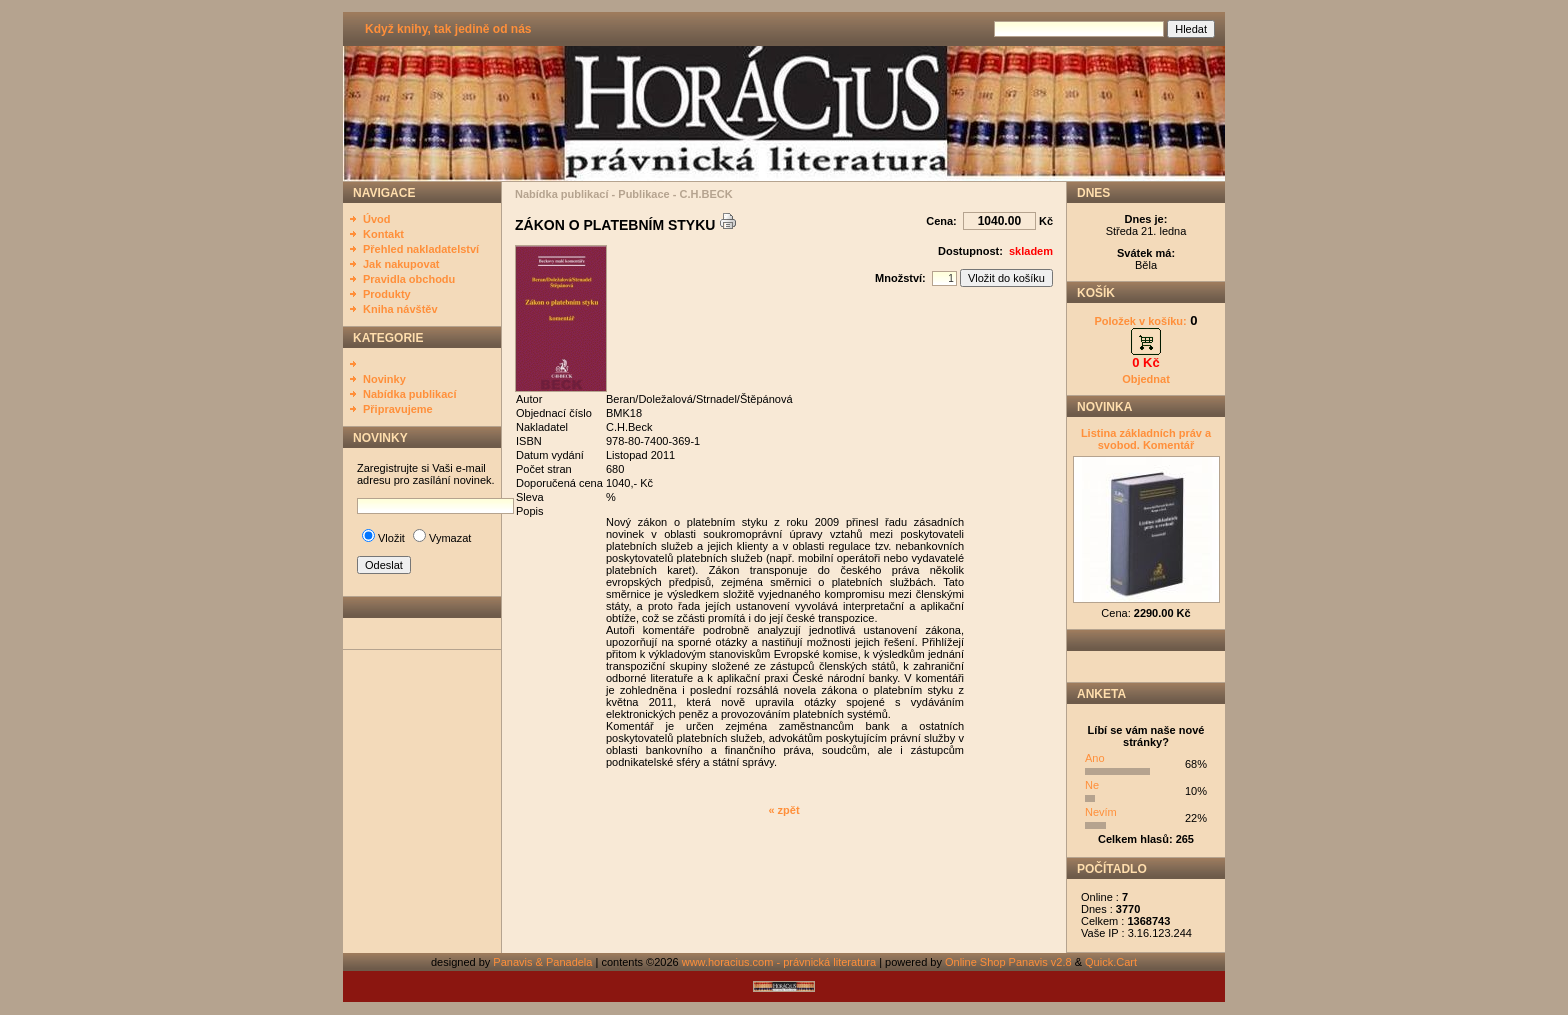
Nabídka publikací (410, 394)
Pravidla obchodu (409, 279)
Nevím (1101, 812)
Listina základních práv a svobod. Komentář (1146, 439)
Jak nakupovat (401, 264)
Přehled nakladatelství (421, 249)
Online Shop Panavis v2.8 (1008, 962)
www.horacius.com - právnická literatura (779, 962)
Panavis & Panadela (544, 962)
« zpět (783, 810)
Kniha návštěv (400, 309)
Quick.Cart (1111, 962)
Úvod (377, 219)
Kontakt (383, 234)
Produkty (387, 294)
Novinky (384, 379)
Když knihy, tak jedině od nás (448, 29)
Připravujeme (398, 409)
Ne (1092, 785)
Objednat (1146, 379)
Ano (1095, 758)
